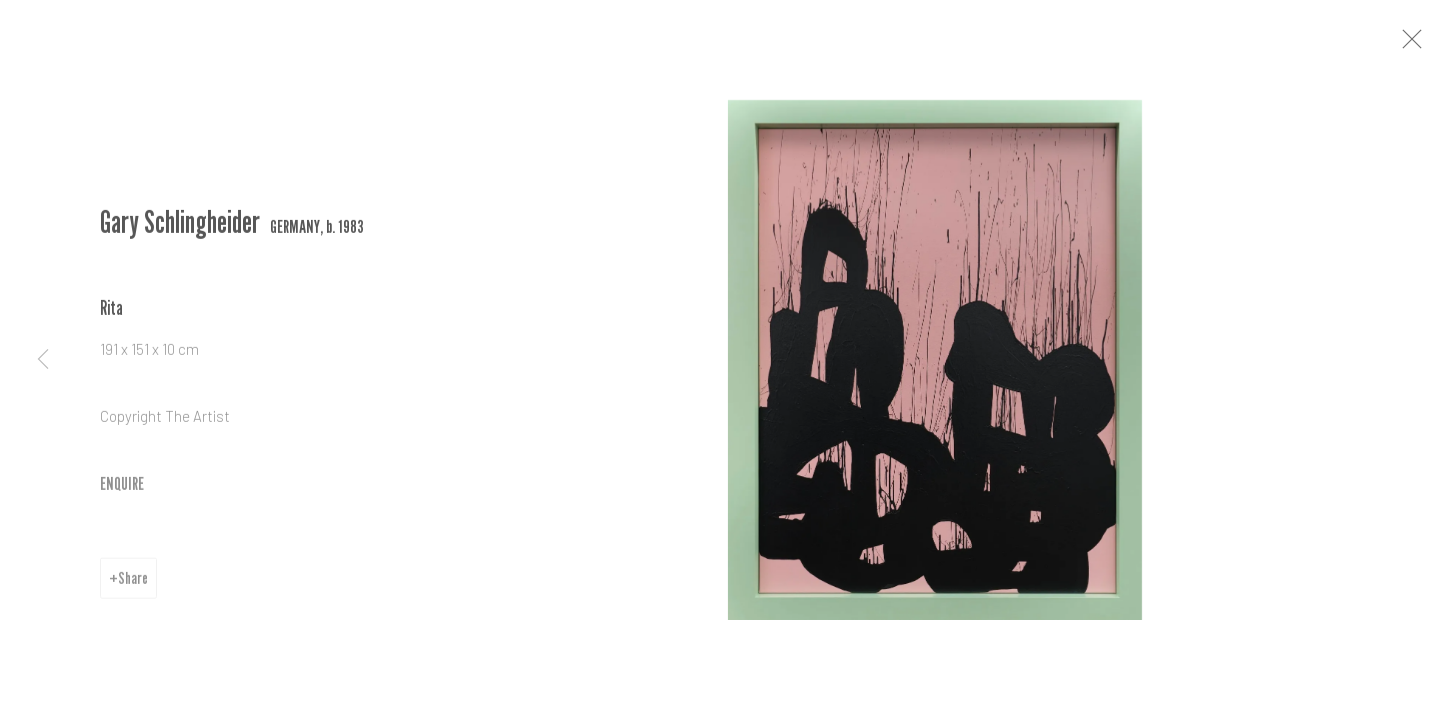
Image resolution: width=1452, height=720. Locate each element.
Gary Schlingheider (180, 229)
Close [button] (1431, 45)
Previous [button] (43, 360)
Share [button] (133, 585)
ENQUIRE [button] (122, 490)
